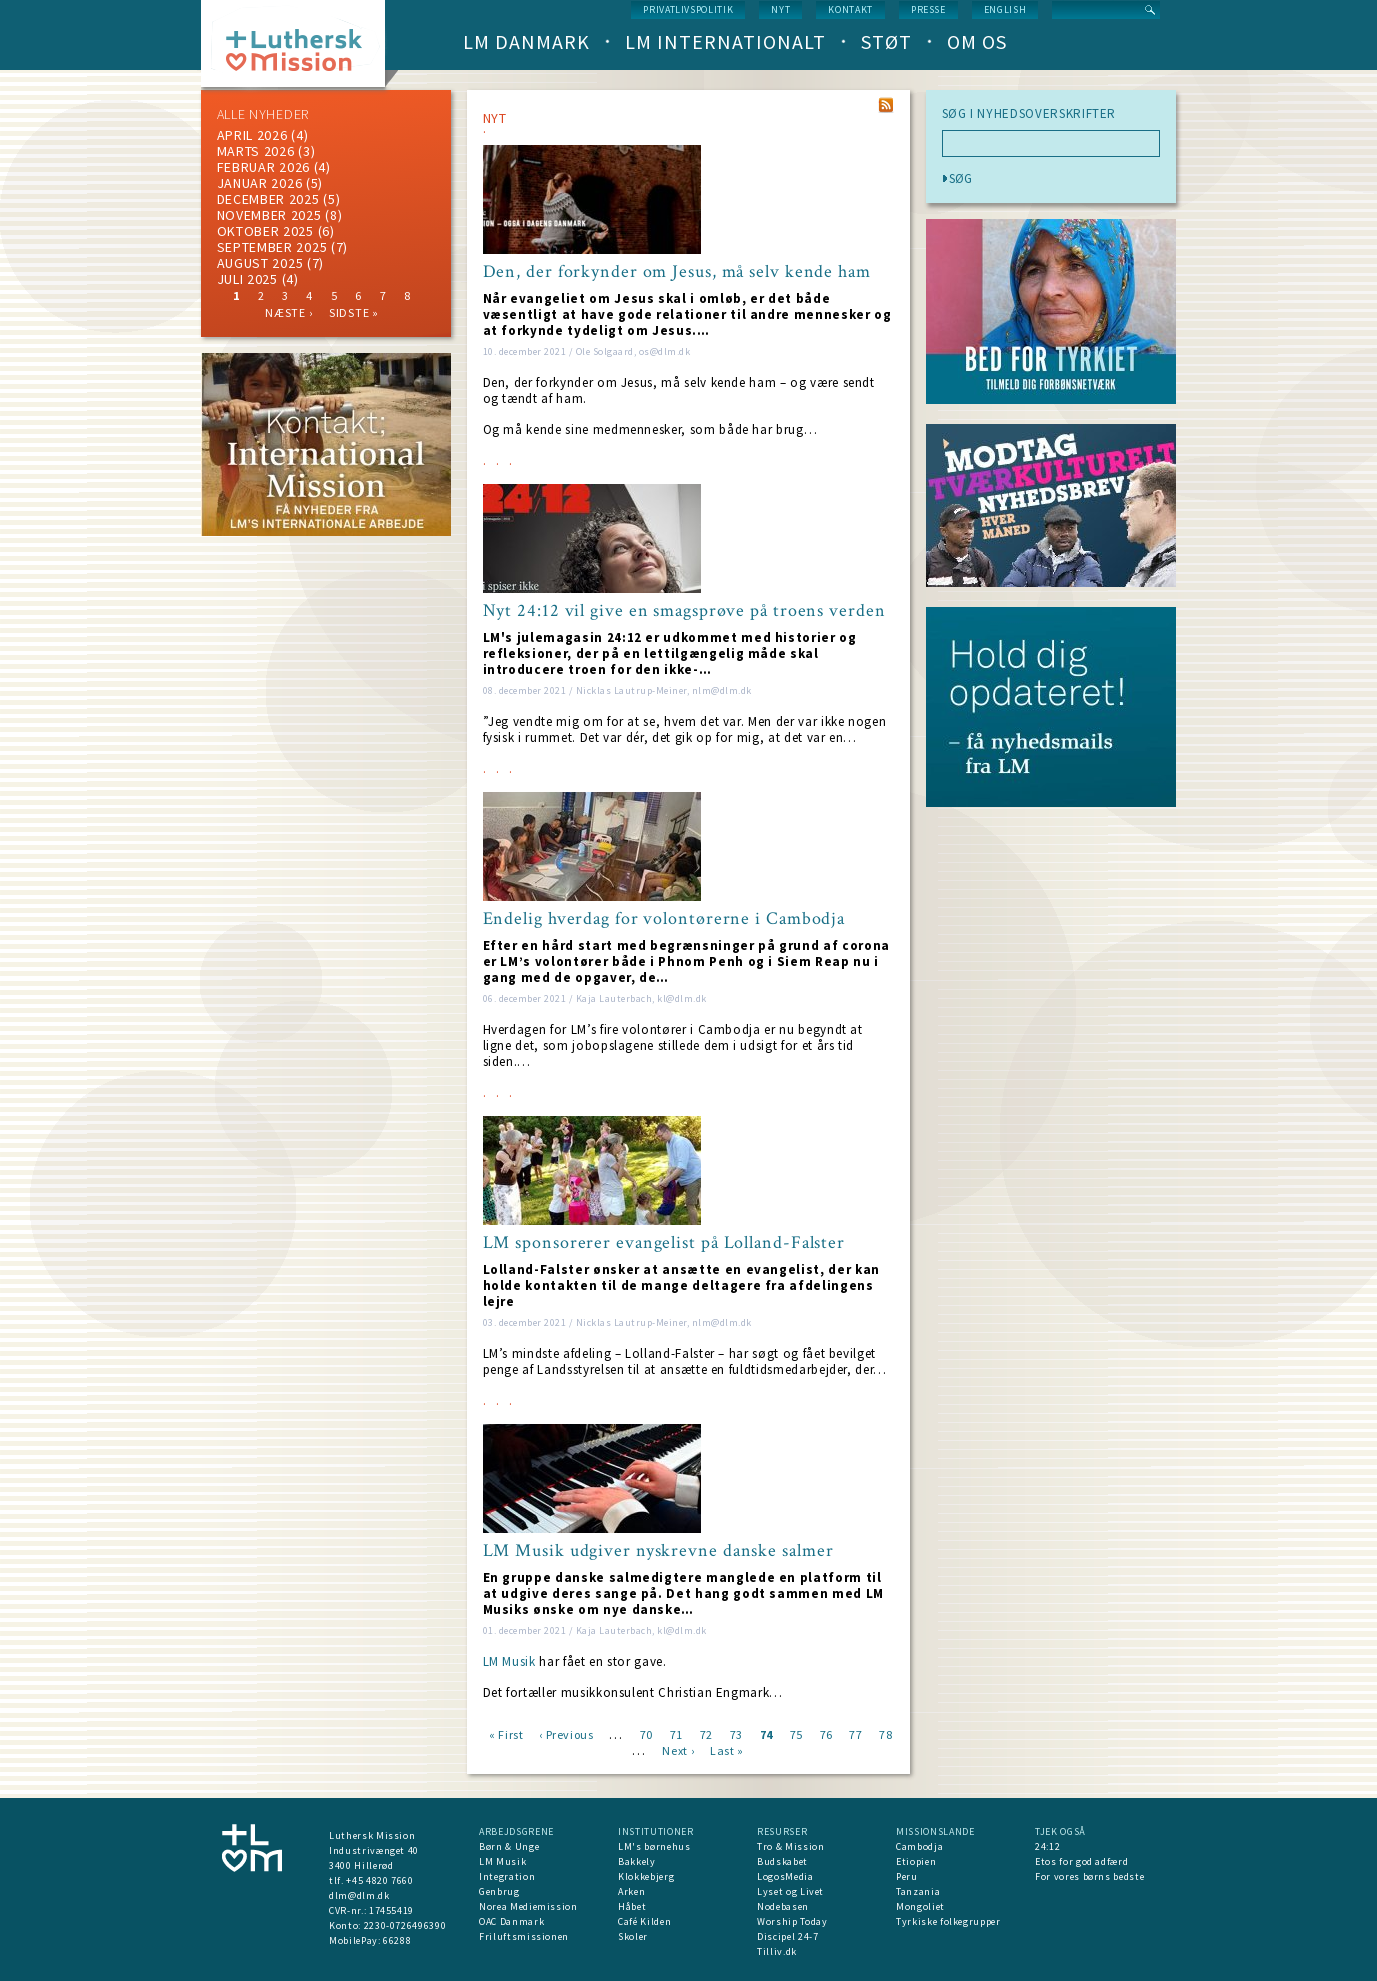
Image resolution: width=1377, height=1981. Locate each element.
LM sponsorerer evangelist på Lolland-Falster (664, 1243)
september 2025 (272, 247)
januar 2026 (260, 183)
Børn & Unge (509, 1846)
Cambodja (919, 1846)
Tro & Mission (790, 1846)
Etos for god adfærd (1081, 1861)
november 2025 (269, 215)
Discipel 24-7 (787, 1936)
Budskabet (782, 1861)
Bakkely (637, 1861)
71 (676, 1733)
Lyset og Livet (790, 1891)
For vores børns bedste (1089, 1876)
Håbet (632, 1906)
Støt (886, 41)
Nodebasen (783, 1906)
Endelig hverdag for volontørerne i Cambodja (664, 919)
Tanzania (918, 1891)
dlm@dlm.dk (359, 1895)
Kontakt (850, 9)
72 (706, 1733)
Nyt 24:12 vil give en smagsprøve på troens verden (684, 611)
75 (796, 1733)
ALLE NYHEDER (263, 114)
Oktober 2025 (265, 231)
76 (826, 1733)
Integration (507, 1876)
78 (885, 1733)
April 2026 (252, 135)
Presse (928, 9)
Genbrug (499, 1891)
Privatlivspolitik (688, 9)
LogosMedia (785, 1876)
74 (766, 1733)
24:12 (1047, 1846)
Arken (631, 1891)
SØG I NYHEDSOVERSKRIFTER (1029, 114)
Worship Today (792, 1921)
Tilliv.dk (777, 1951)
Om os (977, 41)
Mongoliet (920, 1906)
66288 (397, 1940)
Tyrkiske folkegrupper (948, 1921)
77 (855, 1733)
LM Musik (509, 1661)
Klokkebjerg (646, 1876)
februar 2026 (263, 167)
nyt (780, 9)
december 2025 (268, 199)
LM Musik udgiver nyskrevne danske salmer (658, 1551)
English (1005, 9)
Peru (907, 1876)
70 (646, 1733)
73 (736, 1733)
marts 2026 (256, 151)
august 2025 (260, 263)
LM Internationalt (725, 41)
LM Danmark (526, 41)
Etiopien (916, 1861)
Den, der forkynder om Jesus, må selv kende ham (677, 272)
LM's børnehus (654, 1846)
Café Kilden (644, 1921)
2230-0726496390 (405, 1925)
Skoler (633, 1936)
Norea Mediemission (528, 1906)
